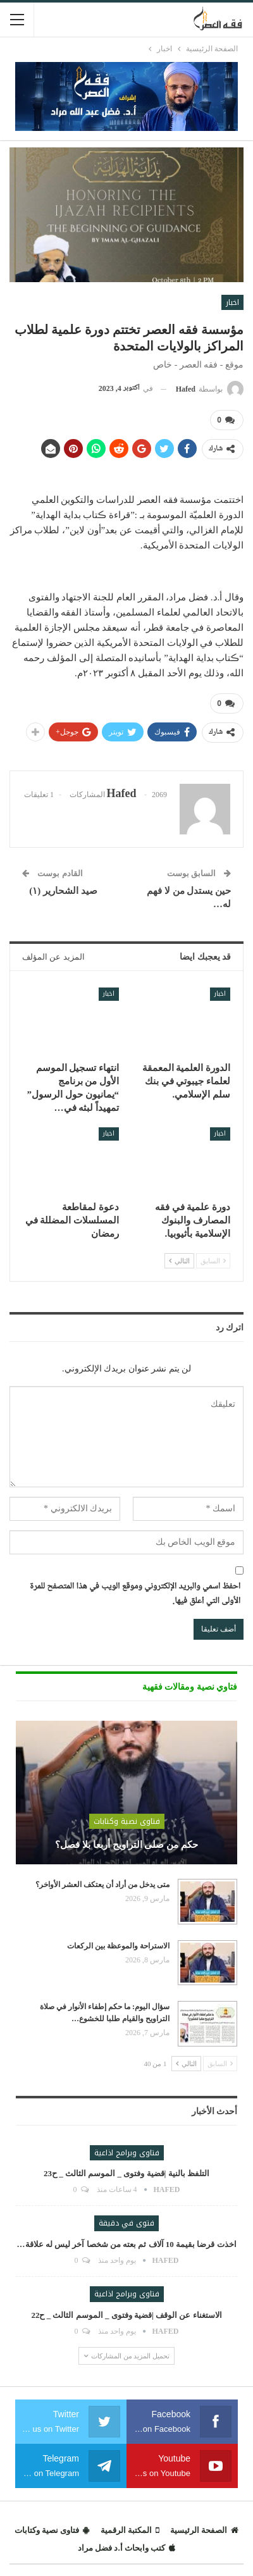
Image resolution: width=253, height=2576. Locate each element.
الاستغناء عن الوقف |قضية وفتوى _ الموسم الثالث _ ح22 (126, 2315)
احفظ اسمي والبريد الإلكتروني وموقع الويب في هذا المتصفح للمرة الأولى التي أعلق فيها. (135, 1594)
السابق (213, 1261)
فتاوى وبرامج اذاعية (126, 2153)
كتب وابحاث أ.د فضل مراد (126, 2548)
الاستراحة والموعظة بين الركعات (118, 1945)
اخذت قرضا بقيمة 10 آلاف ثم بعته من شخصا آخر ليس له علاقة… (127, 2244)
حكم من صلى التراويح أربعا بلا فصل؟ (126, 1845)
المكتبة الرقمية (130, 2530)
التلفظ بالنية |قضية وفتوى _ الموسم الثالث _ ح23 (126, 2173)
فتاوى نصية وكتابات (127, 1821)
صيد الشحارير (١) (59, 891)
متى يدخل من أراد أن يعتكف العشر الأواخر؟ (102, 1884)
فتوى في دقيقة (126, 2223)
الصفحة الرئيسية (204, 2530)
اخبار (232, 302)
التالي (179, 1261)
